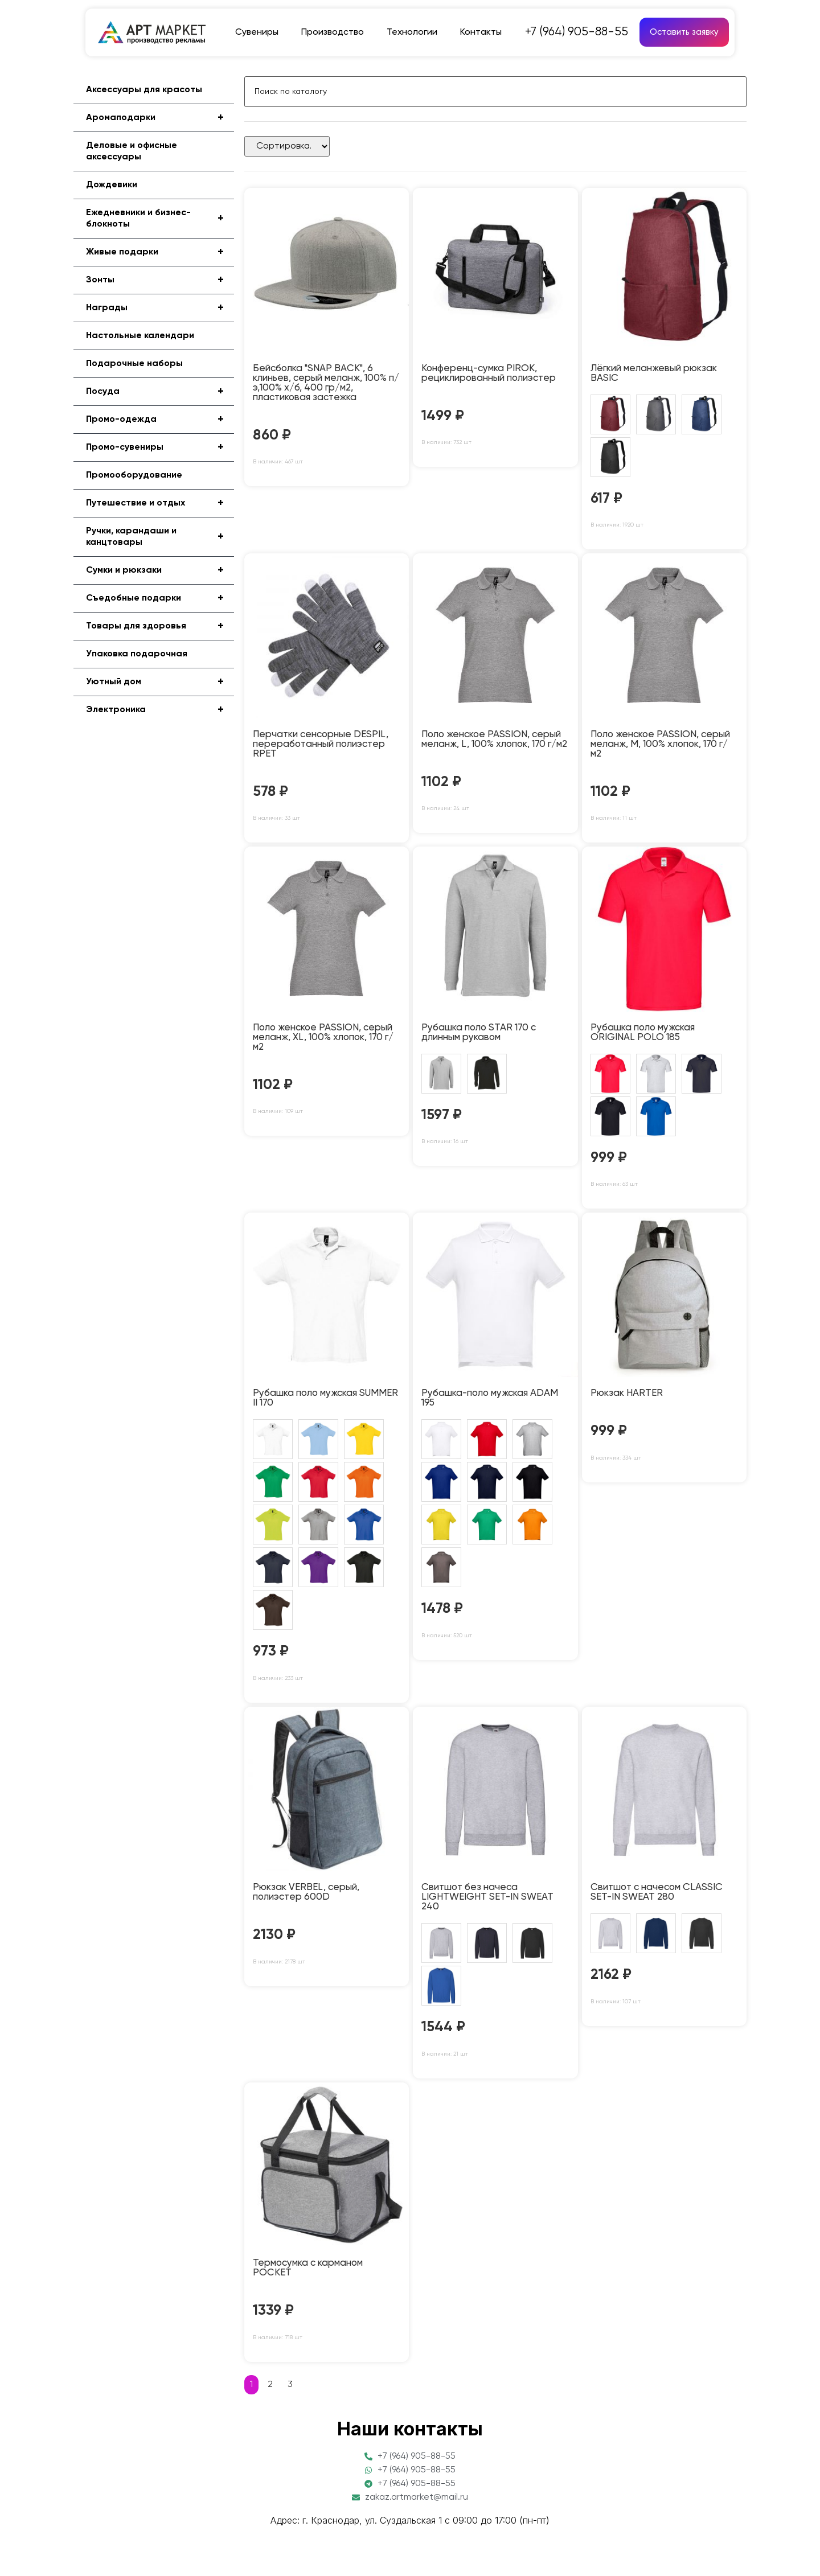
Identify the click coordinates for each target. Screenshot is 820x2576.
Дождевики (111, 185)
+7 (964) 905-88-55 (576, 32)
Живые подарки (160, 252)
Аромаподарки (160, 118)
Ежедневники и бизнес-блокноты (160, 218)
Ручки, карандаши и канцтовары (160, 536)
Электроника (160, 710)
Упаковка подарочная (136, 654)
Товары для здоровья (160, 626)
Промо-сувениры (160, 447)
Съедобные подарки (160, 598)
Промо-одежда (160, 419)
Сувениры (256, 32)
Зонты (160, 280)
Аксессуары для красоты (144, 90)
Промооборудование (134, 475)
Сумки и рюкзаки (160, 570)
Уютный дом (160, 682)
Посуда (160, 391)
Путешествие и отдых (160, 503)
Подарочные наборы (134, 363)
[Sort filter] (287, 146)
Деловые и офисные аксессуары (131, 151)
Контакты (481, 32)
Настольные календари (140, 335)
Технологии (412, 32)
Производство (332, 32)
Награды (160, 308)
